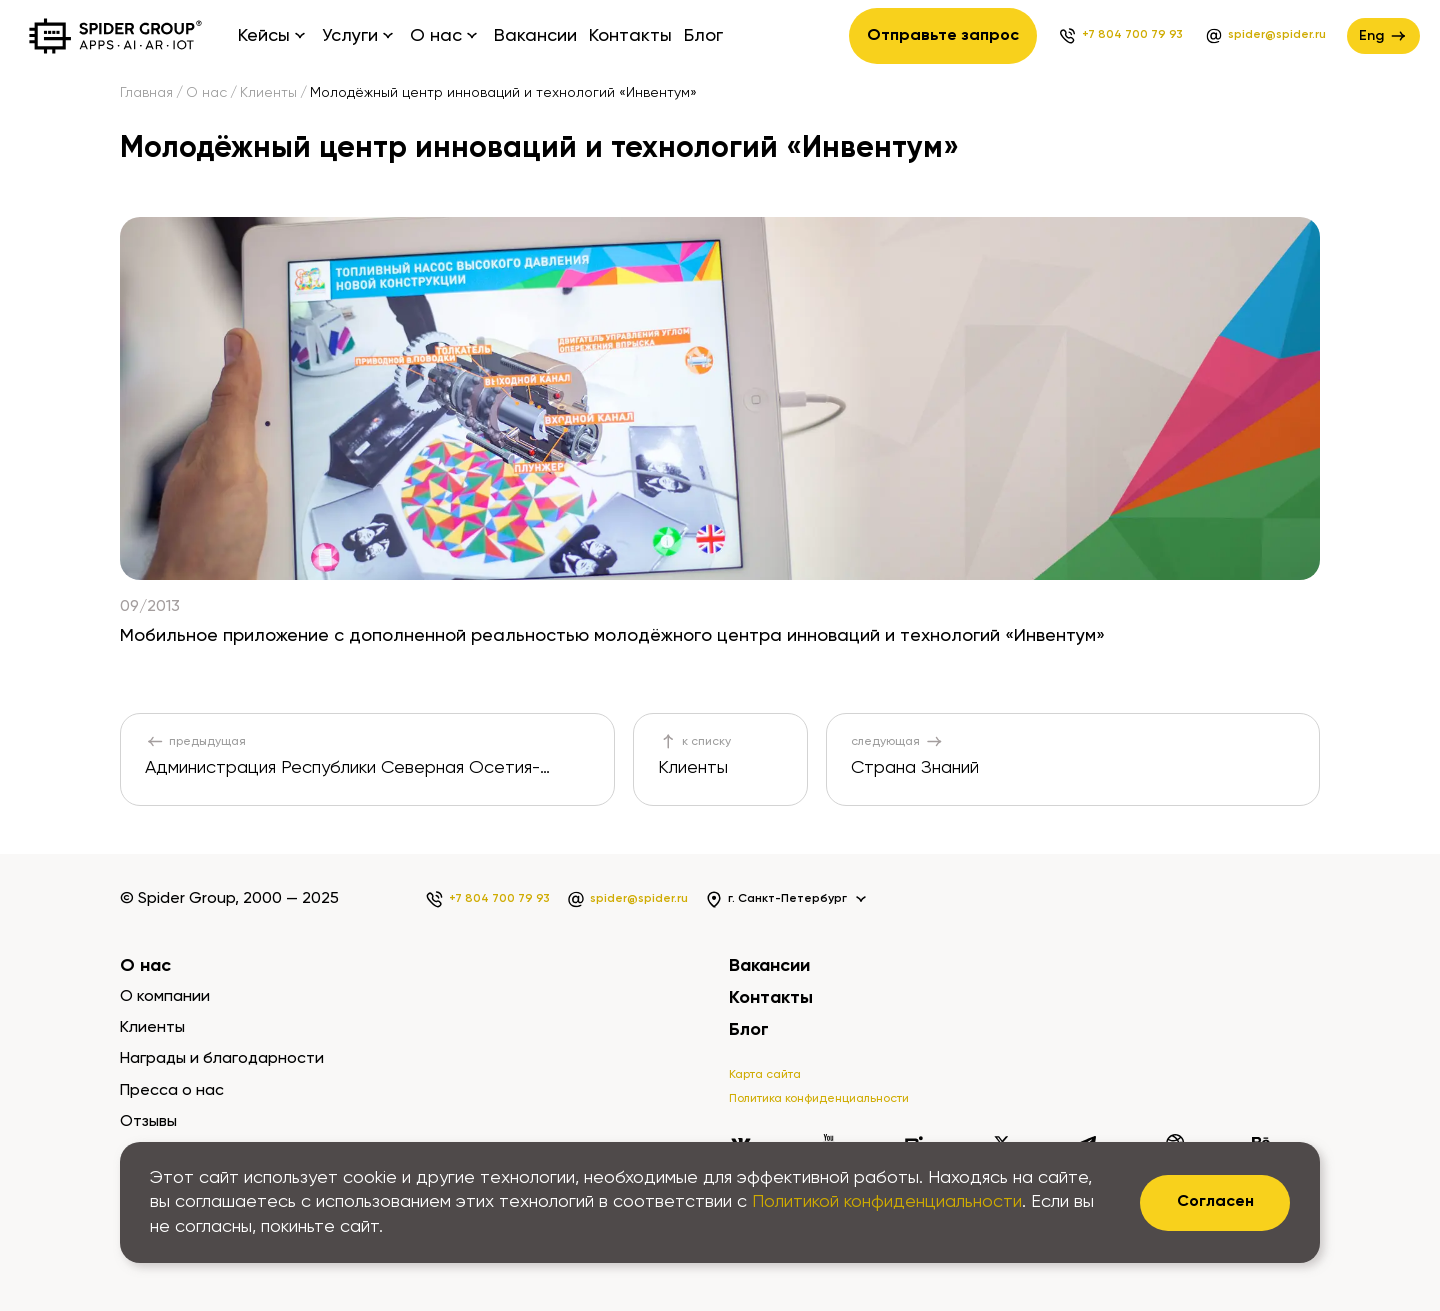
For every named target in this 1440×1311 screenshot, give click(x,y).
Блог (703, 36)
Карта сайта (765, 1075)
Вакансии (535, 36)
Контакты (630, 36)
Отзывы (148, 1122)
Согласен (1215, 1202)
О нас (206, 93)
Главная (146, 93)
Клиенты (268, 93)
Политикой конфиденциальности (887, 1202)
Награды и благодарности (222, 1059)
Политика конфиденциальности (819, 1099)
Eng (1383, 36)
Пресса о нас (172, 1091)
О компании (165, 997)
